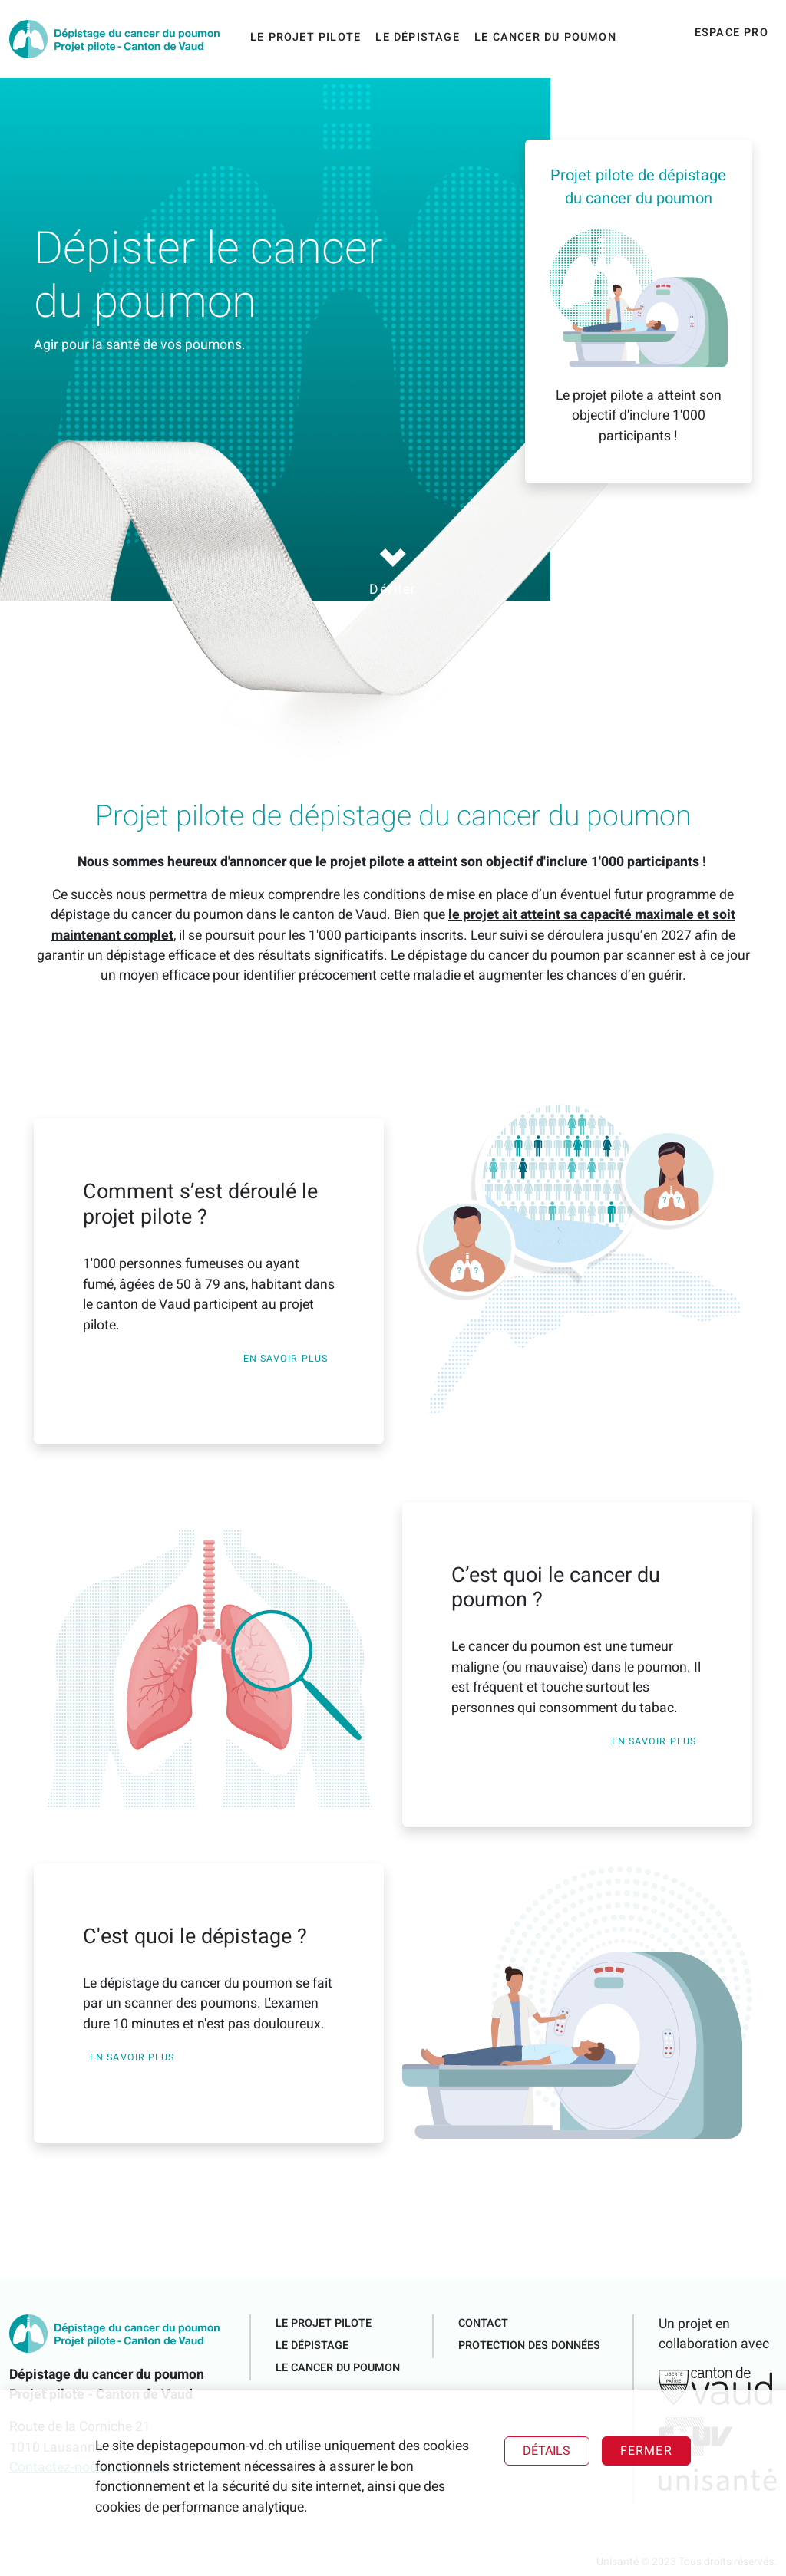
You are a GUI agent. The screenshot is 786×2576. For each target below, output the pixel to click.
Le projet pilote (305, 37)
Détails (546, 2451)
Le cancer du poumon (545, 37)
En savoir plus (285, 1358)
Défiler (393, 572)
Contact (483, 2323)
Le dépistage (417, 37)
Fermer (646, 2451)
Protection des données (529, 2345)
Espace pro (731, 33)
